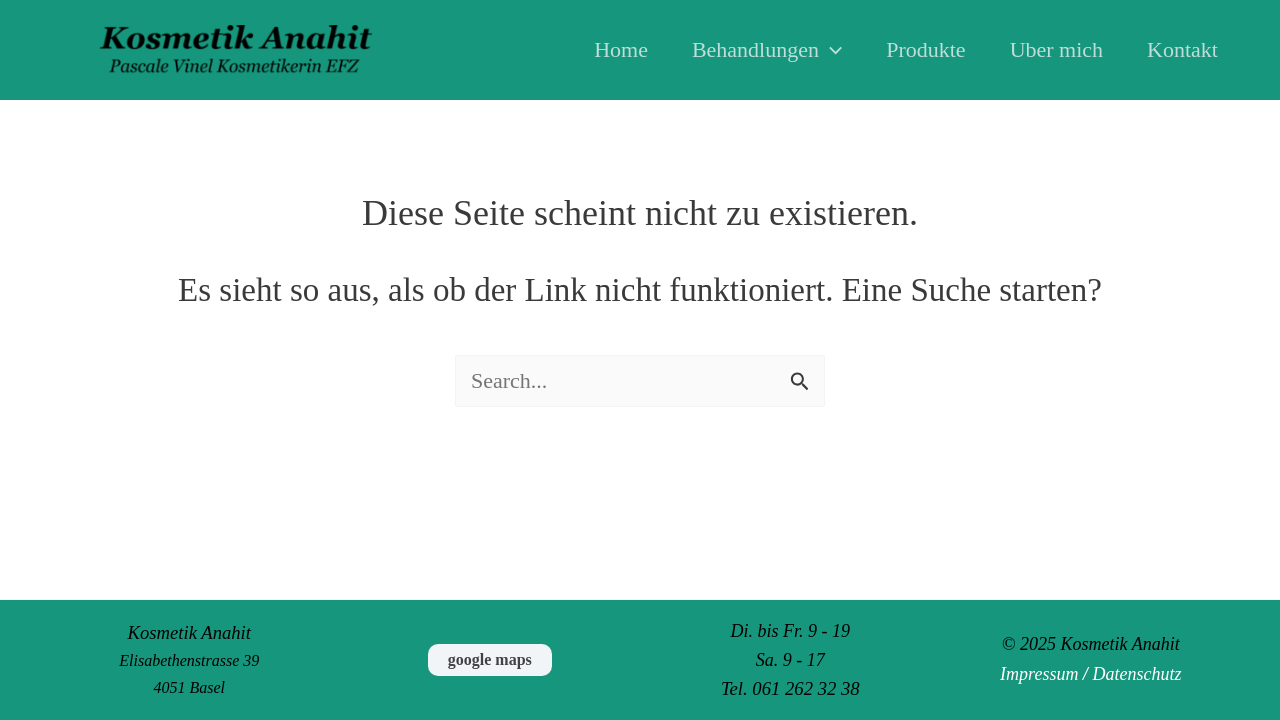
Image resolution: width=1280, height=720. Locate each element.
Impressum (1039, 674)
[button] (490, 660)
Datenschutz (1136, 674)
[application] (830, 50)
